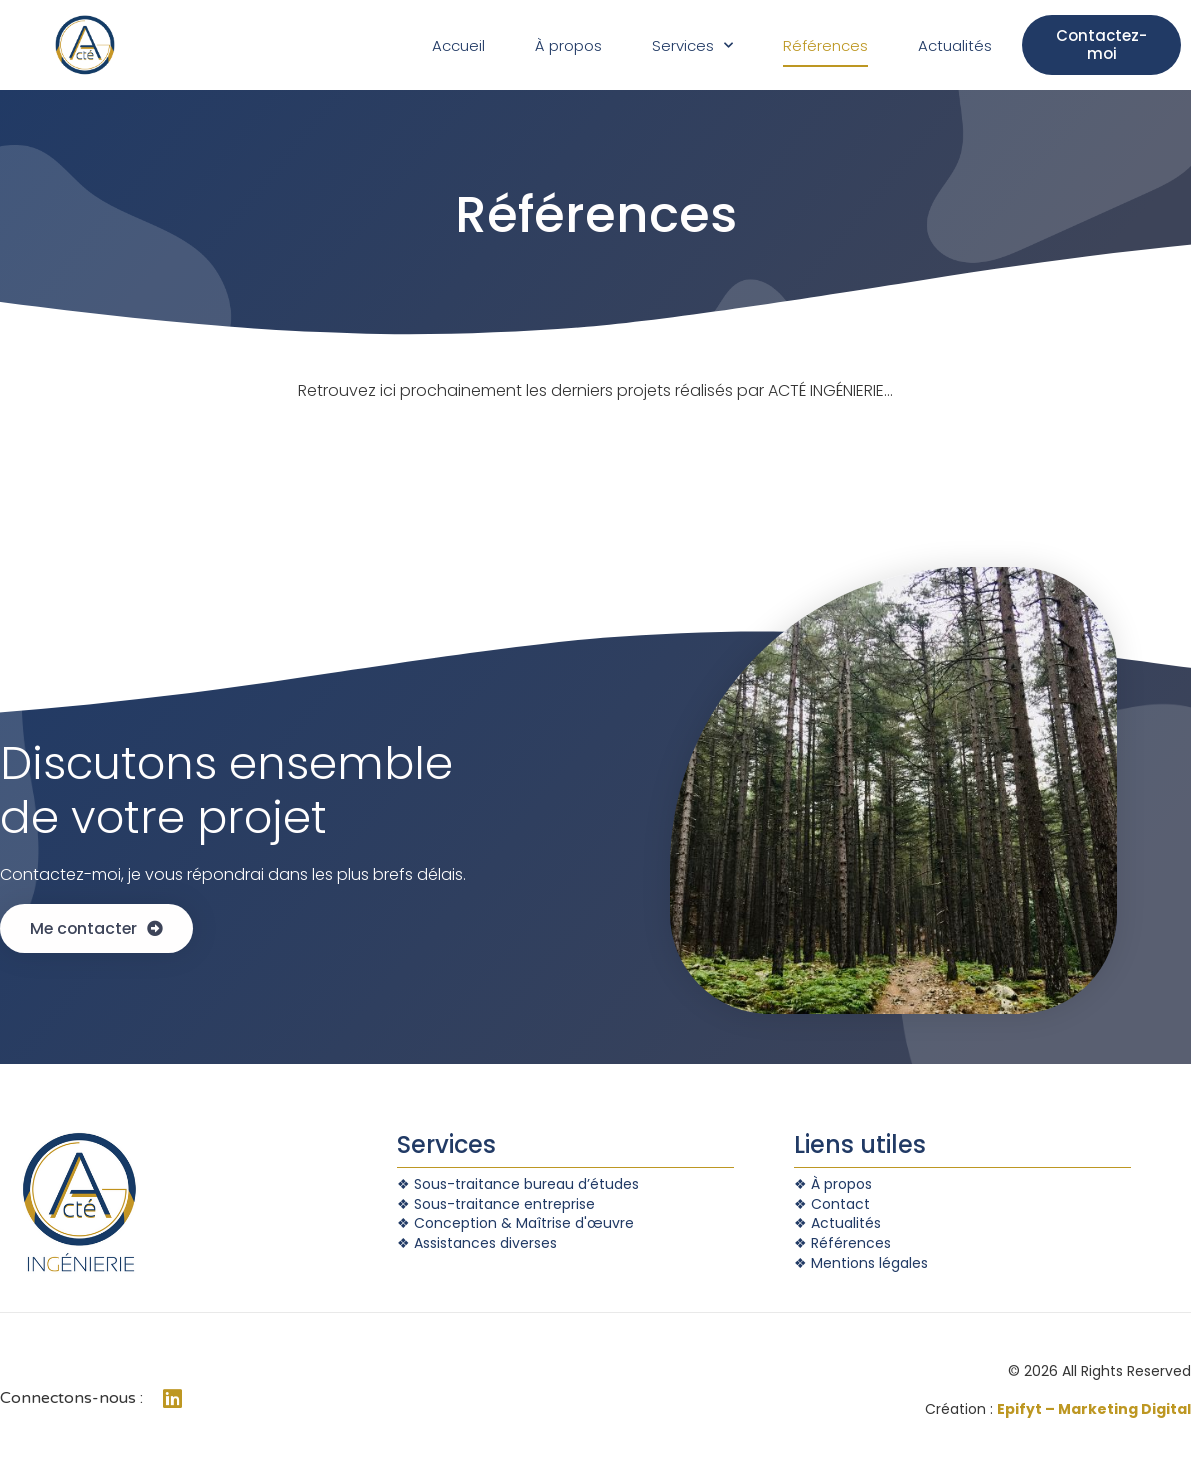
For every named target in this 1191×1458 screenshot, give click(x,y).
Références (825, 45)
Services (692, 45)
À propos (568, 45)
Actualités (955, 45)
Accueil (458, 45)
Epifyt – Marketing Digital (1094, 1409)
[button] (1101, 45)
